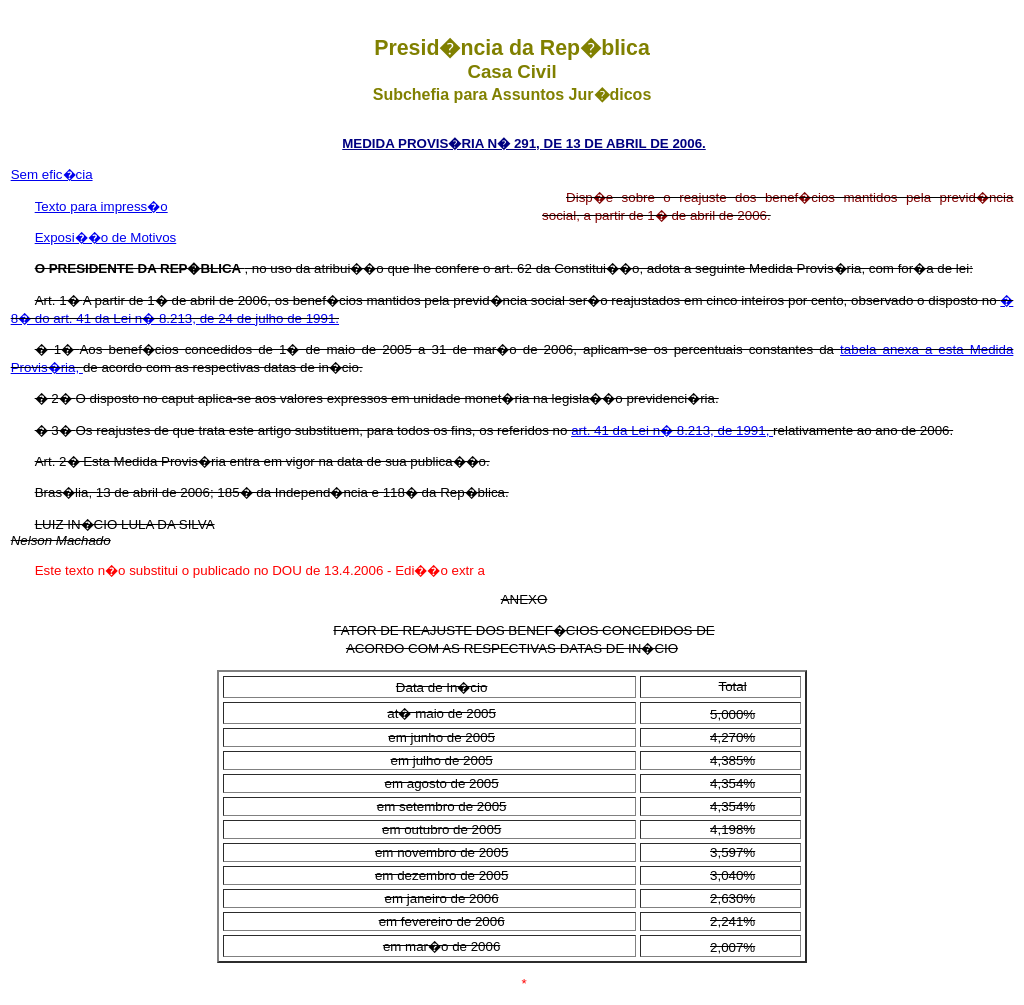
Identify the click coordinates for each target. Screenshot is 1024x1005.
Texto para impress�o (101, 206)
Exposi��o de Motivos (106, 237)
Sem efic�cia (52, 174)
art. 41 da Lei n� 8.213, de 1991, (672, 430)
